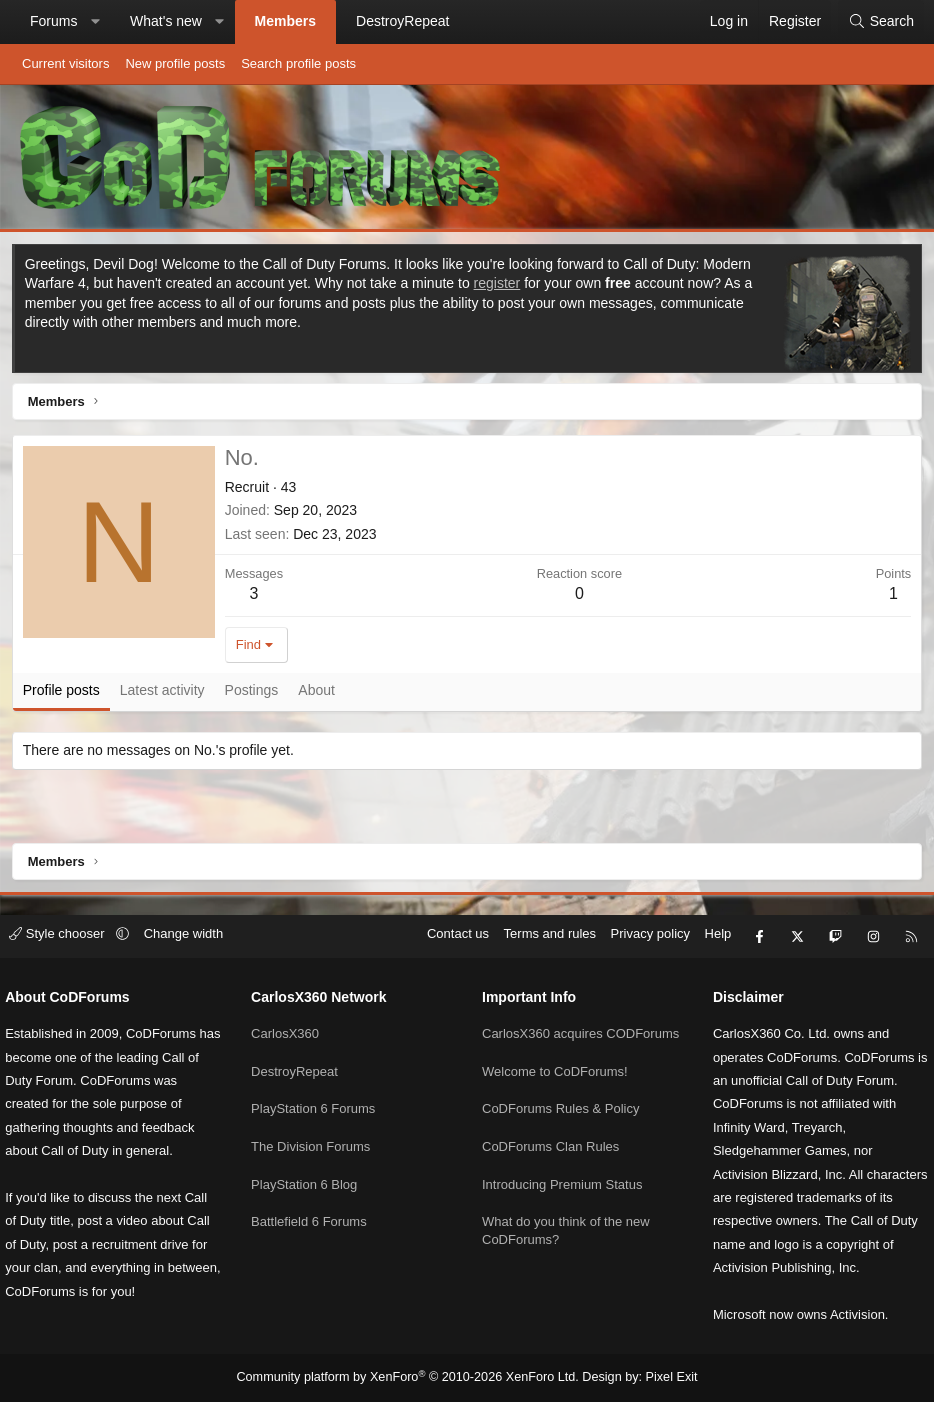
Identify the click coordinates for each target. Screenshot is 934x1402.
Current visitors (65, 63)
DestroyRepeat (402, 21)
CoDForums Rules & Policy (561, 1098)
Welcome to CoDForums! (555, 1062)
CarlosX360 (290, 1008)
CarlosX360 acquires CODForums (542, 1017)
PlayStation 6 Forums (318, 1080)
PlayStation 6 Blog (309, 1152)
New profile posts (175, 63)
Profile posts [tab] (64, 693)
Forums (53, 21)
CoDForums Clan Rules (550, 1134)
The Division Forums (315, 1116)
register (500, 286)
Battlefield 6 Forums (314, 1189)
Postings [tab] (255, 693)
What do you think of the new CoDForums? (566, 1216)
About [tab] (320, 693)
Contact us (448, 915)
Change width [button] (194, 915)
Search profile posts (298, 63)
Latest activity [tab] (165, 693)
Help (708, 915)
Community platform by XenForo (410, 1378)
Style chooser (68, 915)
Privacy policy (640, 915)
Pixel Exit (661, 1378)
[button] (95, 22)
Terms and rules (540, 915)
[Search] (881, 22)
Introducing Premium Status (562, 1171)
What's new (166, 21)
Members (285, 21)
